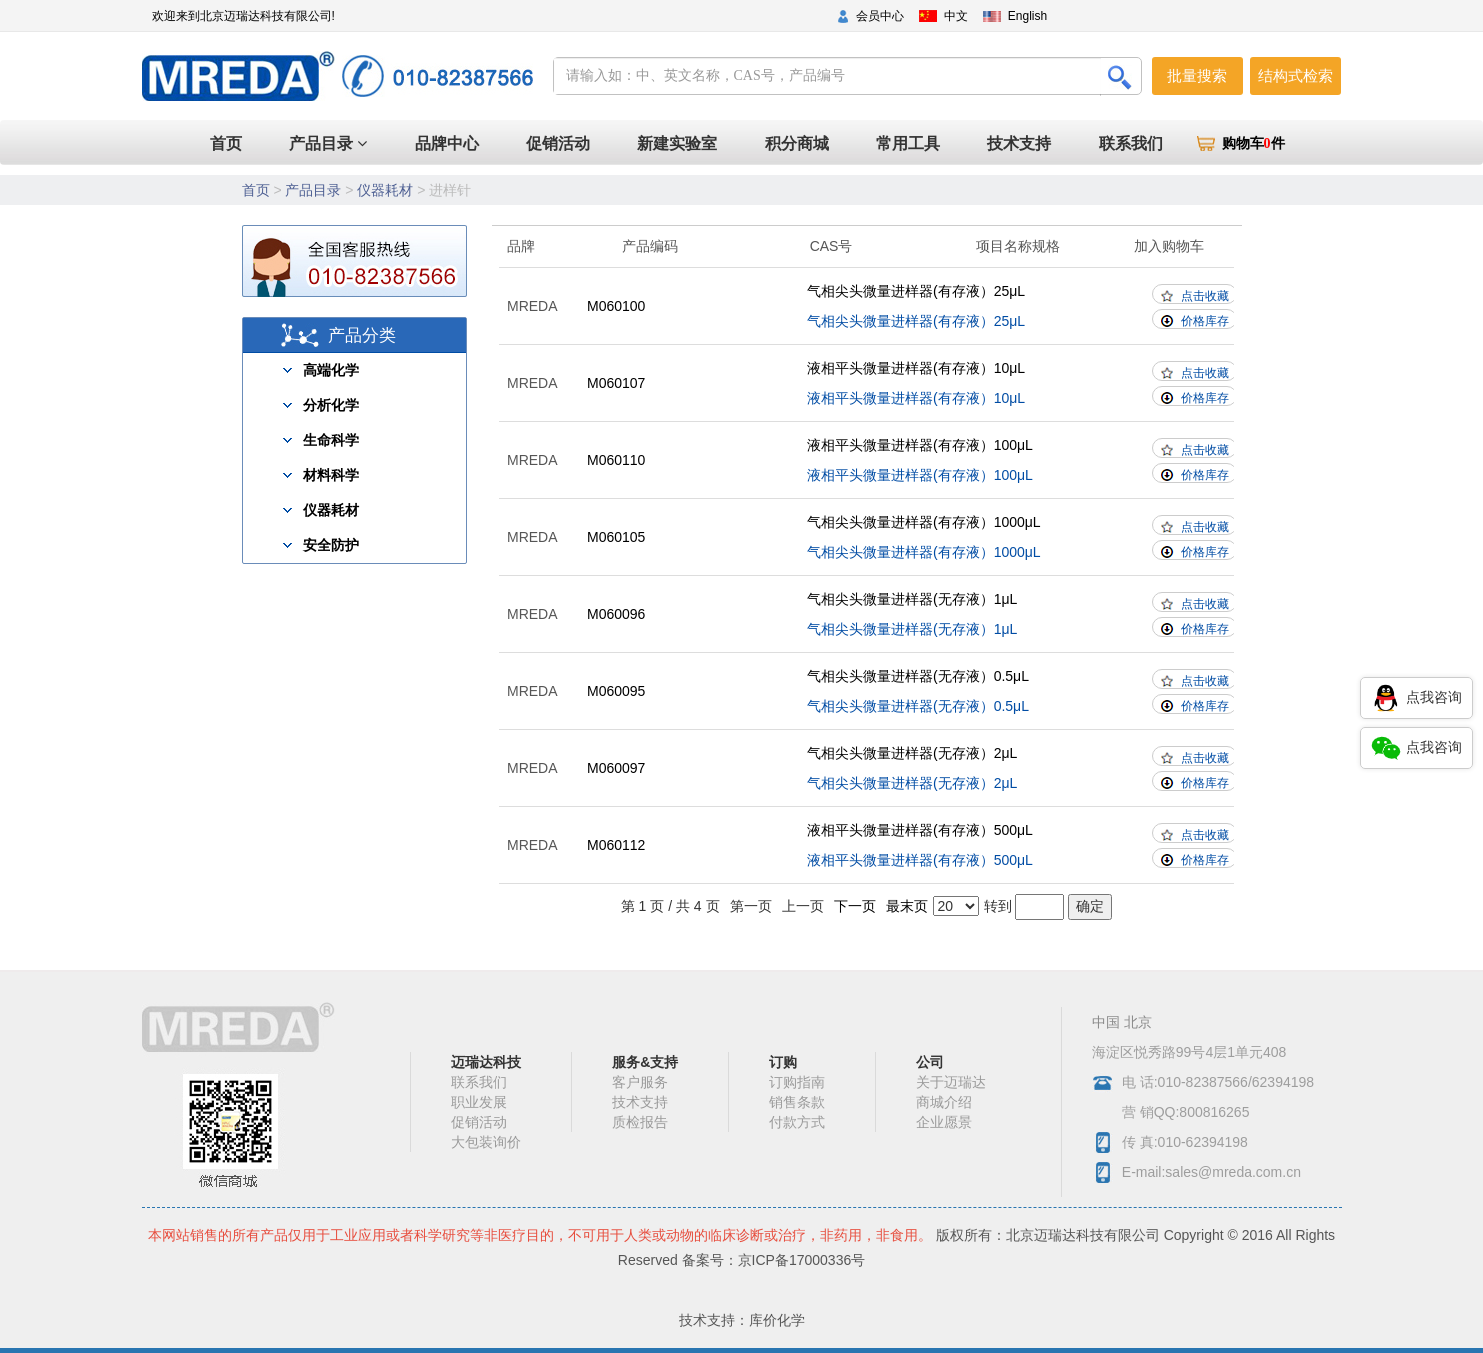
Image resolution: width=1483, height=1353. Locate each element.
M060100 (616, 306)
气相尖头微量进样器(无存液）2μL (912, 753)
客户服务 (640, 1082)
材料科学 (331, 475)
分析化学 (331, 405)
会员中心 (880, 16)
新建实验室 (719, 143)
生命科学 (331, 440)
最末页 (907, 906)
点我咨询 (1416, 698)
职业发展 (479, 1102)
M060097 (616, 768)
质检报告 (640, 1122)
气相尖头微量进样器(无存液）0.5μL (918, 676)
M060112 (616, 845)
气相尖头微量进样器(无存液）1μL (912, 599)
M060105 (616, 537)
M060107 (616, 383)
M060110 (616, 460)
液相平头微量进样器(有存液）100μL (920, 445)
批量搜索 (1197, 75)
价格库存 (1205, 321)
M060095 (616, 691)
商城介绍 (944, 1102)
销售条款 (797, 1102)
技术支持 (1033, 143)
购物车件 (1253, 143)
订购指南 (797, 1082)
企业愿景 (944, 1122)
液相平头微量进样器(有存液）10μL (916, 368)
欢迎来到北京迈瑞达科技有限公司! (243, 16)
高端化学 (331, 370)
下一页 (855, 906)
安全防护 (331, 545)
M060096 (616, 614)
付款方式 (797, 1122)
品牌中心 (507, 143)
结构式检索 (1295, 75)
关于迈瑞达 (951, 1082)
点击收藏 (1205, 296)
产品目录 (287, 143)
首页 (431, 142)
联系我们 (1135, 143)
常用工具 (931, 143)
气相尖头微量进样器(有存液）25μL (916, 291)
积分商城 (829, 143)
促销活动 (609, 143)
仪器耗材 (385, 190)
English (1027, 16)
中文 (956, 16)
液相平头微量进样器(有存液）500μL (920, 830)
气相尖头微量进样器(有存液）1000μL (924, 522)
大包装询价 (486, 1142)
